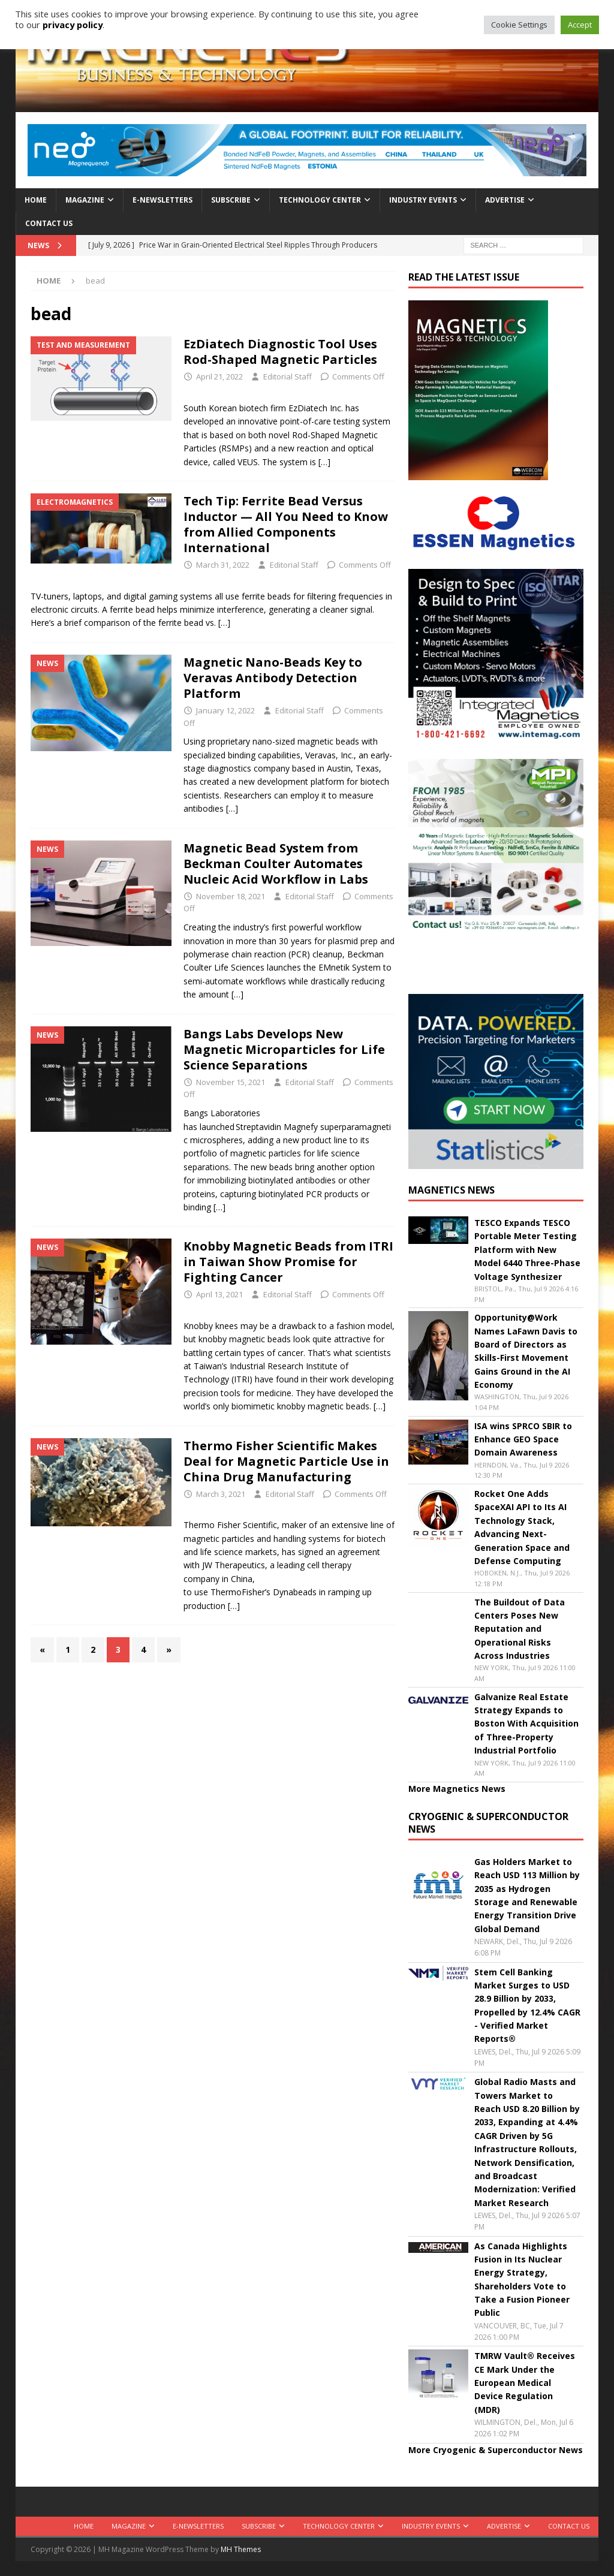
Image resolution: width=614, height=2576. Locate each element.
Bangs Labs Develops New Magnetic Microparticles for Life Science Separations (284, 1049)
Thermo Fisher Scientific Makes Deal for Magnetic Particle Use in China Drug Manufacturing (286, 1461)
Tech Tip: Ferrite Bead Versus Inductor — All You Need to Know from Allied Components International (285, 524)
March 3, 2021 (220, 1494)
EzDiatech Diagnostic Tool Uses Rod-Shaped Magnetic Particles (281, 351)
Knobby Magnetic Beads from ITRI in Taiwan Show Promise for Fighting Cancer (288, 1261)
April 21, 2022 (219, 376)
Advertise (505, 200)
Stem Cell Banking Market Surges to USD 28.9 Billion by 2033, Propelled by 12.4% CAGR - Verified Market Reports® (527, 2005)
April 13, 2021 (219, 1294)
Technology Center (320, 200)
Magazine (84, 200)
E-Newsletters (162, 200)
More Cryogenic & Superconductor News (495, 2450)
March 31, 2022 (222, 564)
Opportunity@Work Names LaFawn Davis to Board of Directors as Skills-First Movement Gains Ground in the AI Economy (525, 1351)
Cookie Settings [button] (519, 24)
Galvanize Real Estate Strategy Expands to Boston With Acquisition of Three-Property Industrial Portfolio (526, 1723)
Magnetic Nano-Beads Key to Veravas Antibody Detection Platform (272, 677)
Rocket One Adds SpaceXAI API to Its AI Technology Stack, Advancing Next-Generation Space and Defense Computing (522, 1527)
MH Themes (241, 2549)
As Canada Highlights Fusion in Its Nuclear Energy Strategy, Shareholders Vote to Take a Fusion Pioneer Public (522, 2279)
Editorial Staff (287, 376)
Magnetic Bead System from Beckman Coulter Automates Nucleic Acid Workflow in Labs (275, 863)
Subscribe (231, 200)
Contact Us (49, 223)
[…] (324, 462)
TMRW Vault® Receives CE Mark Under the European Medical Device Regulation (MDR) (524, 2382)
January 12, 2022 (225, 710)
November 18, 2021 (230, 896)
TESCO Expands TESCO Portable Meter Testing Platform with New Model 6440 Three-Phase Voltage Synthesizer (527, 1249)
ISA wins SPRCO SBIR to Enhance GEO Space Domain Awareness (523, 1439)
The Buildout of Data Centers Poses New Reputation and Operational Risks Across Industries (519, 1629)
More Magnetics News (456, 1788)
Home (36, 200)
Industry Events (423, 200)
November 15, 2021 (230, 1082)
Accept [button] (580, 24)
